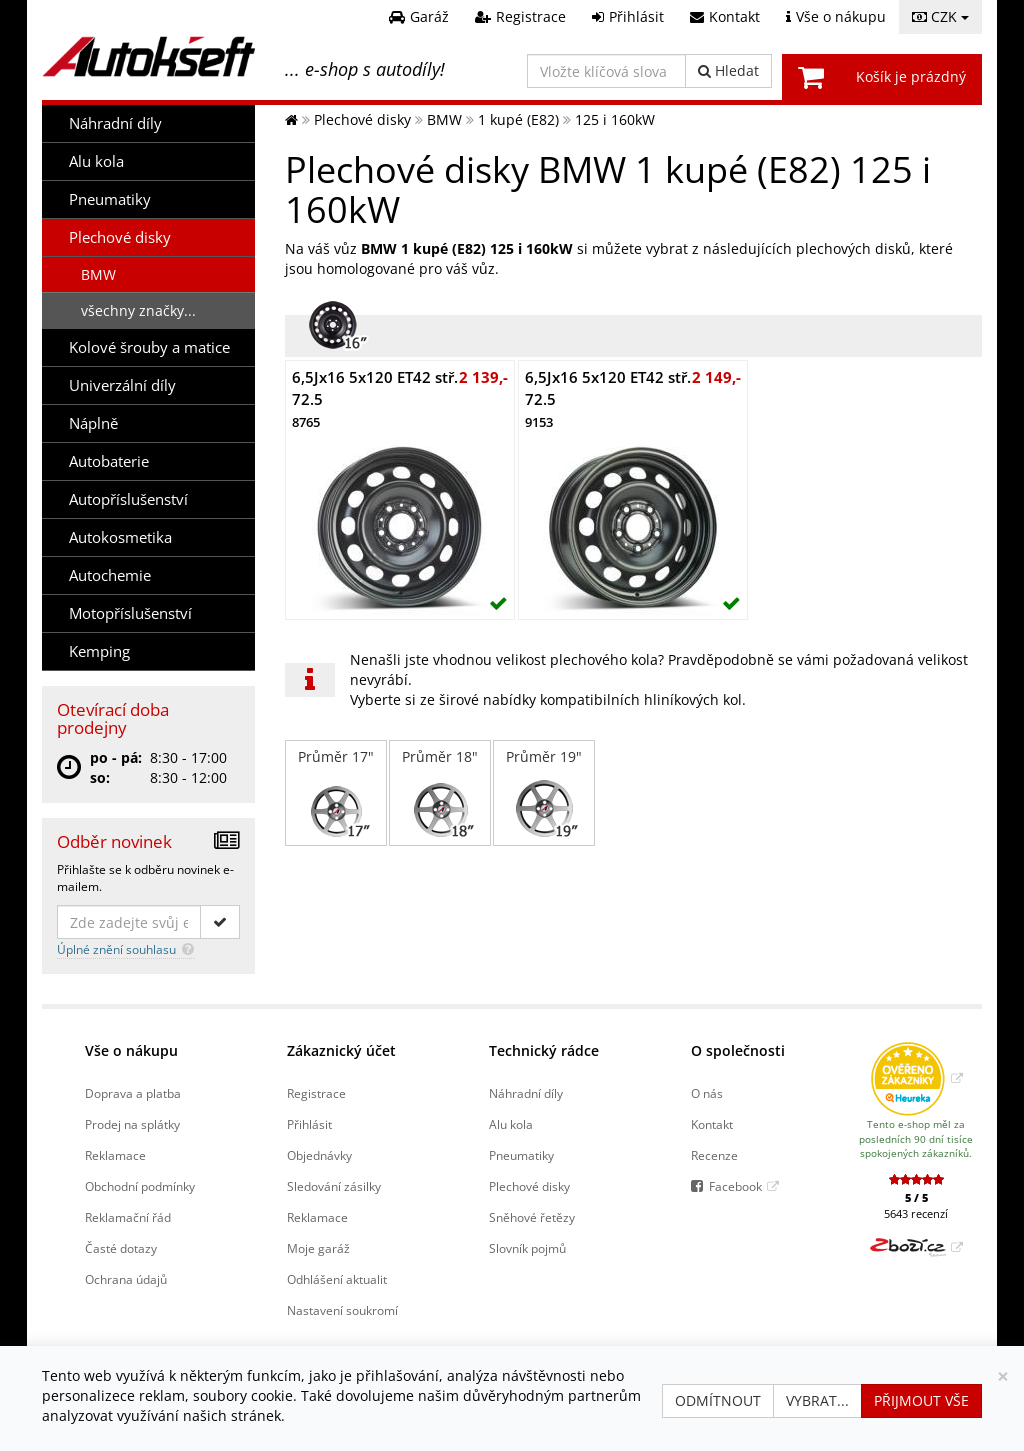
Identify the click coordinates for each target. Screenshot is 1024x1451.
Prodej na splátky (132, 1124)
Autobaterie (109, 461)
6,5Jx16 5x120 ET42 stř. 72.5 (375, 399)
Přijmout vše (921, 1400)
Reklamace (115, 1155)
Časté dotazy (121, 1248)
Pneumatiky (110, 199)
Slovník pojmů (527, 1248)
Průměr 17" (336, 793)
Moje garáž (318, 1248)
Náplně (93, 423)
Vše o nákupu (131, 1050)
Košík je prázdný (911, 76)
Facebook (735, 1186)
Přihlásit (309, 1124)
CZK (940, 16)
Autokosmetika (120, 537)
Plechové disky (120, 237)
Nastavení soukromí (342, 1310)
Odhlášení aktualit (337, 1279)
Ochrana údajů (126, 1279)
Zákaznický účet (341, 1050)
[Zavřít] (1003, 1376)
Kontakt (712, 1124)
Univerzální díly (122, 385)
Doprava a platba (133, 1093)
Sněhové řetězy (532, 1217)
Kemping (99, 651)
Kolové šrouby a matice (149, 347)
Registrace (316, 1093)
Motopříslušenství (130, 613)
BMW (98, 274)
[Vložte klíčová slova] (606, 71)
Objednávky (319, 1155)
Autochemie (110, 575)
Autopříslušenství (128, 499)
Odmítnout (718, 1400)
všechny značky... (138, 310)
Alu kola (96, 161)
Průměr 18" (440, 793)
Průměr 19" (544, 793)
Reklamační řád (128, 1217)
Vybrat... (817, 1400)
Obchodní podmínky (140, 1186)
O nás (707, 1093)
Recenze (714, 1155)
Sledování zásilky (334, 1186)
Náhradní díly (115, 123)
